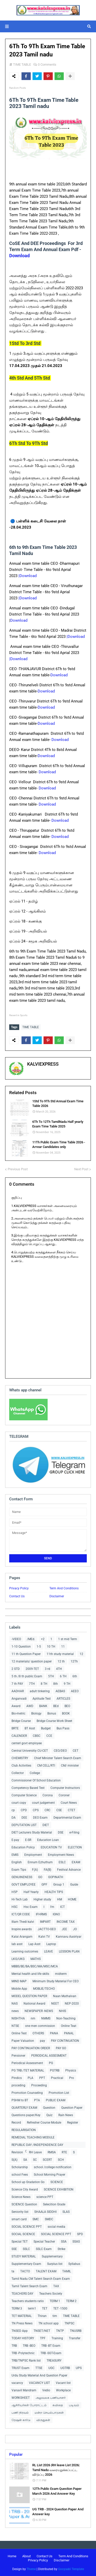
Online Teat (68, 2026)
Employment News (61, 1855)
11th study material (60, 1654)
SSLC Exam (44, 2249)
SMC (36, 2219)
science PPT (44, 2197)
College (35, 1773)
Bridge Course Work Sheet (54, 1721)
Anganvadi (19, 1698)
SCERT (47, 2160)
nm (33, 2018)
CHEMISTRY (20, 1758)
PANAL (69, 2033)
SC (35, 2160)
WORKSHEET (21, 2398)
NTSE (15, 2026)
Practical (57, 2078)
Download (19, 255)
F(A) (35, 1869)
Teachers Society (50, 2293)
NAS (15, 2003)
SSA (64, 2241)
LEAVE (48, 1951)
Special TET (20, 2241)
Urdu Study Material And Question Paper (39, 2375)
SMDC (49, 2219)
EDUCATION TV (51, 1847)
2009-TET (32, 1669)
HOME (72, 1899)
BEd (56, 1706)
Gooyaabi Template (71, 2569)
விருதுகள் (43, 2420)
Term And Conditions (64, 1588)
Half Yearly (31, 1892)
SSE (14, 2249)
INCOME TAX (66, 1922)
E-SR (28, 1840)
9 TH (67, 1684)
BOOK (66, 1713)
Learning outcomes (25, 1951)
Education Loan (48, 1840)
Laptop (51, 1944)
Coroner (64, 1795)
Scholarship (20, 2167)
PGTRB (54, 2070)
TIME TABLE (22, 64)
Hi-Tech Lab (20, 1899)
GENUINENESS (22, 1877)
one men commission (40, 2026)
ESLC (62, 1862)
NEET (55, 2003)
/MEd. (31, 1639)
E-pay (15, 1840)
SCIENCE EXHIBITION (58, 2189)
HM (59, 1899)
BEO (67, 1706)
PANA (54, 2033)
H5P (15, 1892)
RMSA (52, 2152)
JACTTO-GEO (47, 1929)
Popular (16, 2454)
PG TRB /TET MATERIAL (28, 2070)
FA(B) (47, 1869)
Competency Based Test (28, 1788)
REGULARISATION (24, 2130)
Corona (47, 1795)
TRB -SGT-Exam (50, 2353)
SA (25, 2160)
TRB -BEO (29, 2345)
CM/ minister (70, 1765)
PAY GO (61, 2048)
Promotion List (59, 2093)
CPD (24, 1810)
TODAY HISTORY (23, 2338)
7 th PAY (17, 1684)
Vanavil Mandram (24, 2390)
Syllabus (74, 2264)
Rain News (65, 2115)
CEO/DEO (60, 1750)
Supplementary (52, 2256)
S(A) (14, 2160)
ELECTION (75, 1847)
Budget (46, 1728)
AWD (29, 1706)
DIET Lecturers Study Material (32, 1832)
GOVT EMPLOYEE (24, 1884)
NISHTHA (18, 2018)
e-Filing (74, 1832)
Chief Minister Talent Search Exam (57, 1758)
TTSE (38, 2368)
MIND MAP (19, 1981)
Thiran (42, 2316)
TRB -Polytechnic (23, 2353)
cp (13, 1810)
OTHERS (38, 2033)
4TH (59, 1669)
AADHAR (18, 1691)
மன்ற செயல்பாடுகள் (49, 2412)
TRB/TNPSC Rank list (26, 2360)
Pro (71, 2078)
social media (56, 2226)
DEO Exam (40, 1817)
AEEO (75, 1691)
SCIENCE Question (24, 2204)
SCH (61, 2160)
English (17, 1862)
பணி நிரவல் (20, 2412)
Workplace (63, 2390)
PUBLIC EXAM (55, 2100)
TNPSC (69, 2323)
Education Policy (23, 1847)
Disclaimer (56, 1596)
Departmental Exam (67, 1817)
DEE (24, 1817)
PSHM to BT (20, 2100)
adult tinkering (40, 1691)
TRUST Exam (20, 2368)
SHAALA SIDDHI (45, 2212)
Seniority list (20, 2212)
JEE (64, 1929)
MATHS (35, 1959)
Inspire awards (22, 1929)
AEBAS (60, 1691)
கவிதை (57, 2405)
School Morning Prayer (49, 2174)
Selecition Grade (54, 2204)
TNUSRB (75, 2331)
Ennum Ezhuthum (40, 1862)
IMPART (45, 1922)
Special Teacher (44, 2241)
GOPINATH (55, 1877)
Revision (17, 2152)
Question (49, 2107)
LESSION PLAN (69, 1951)
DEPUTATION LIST (24, 1825)
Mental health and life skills (30, 1974)
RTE (64, 2152)
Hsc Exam (31, 1907)
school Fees (20, 2174)
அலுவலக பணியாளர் (51, 2398)
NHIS (62, 2011)
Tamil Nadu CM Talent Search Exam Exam (41, 2279)
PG (51, 2063)
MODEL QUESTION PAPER (29, 1996)
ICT (62, 1907)
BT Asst (30, 1728)
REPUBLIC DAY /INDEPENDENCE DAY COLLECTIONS (37, 2145)
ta (13, 2271)
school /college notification (52, 2167)
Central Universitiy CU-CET (30, 1750)
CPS (36, 1810)
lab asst (17, 1944)
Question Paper (71, 2107)
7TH (32, 1684)
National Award (34, 2003)
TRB (14, 2345)
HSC (15, 1907)
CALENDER (19, 1736)
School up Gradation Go (28, 2182)
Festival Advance (69, 1869)
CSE (59, 1810)
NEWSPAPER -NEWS (39, 2011)
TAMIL (66, 2271)
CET (75, 1750)
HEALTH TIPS (54, 1892)
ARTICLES (63, 1698)
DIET (45, 1825)
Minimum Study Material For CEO (56, 1981)
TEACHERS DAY (22, 2293)
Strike (61, 2249)
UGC (51, 2368)
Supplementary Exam (26, 2264)
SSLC (26, 2249)
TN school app (48, 2323)
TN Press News (22, 2323)
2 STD (16, 1669)
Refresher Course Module (44, 2122)
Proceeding (39, 2085)
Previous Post (18, 1169)
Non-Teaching (66, 2018)
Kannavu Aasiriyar (68, 1936)
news (15, 2011)
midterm (61, 1974)
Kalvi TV (44, 1936)
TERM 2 (71, 2301)
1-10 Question (21, 1646)
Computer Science (24, 1795)
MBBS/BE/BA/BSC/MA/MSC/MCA (35, 1966)
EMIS (15, 1855)
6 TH (63, 1676)
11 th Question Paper (26, 1654)
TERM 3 (17, 2308)
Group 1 (58, 1884)
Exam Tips (19, 1869)
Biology (36, 1713)
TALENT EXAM (46, 2271)
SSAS (76, 2241)
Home (12, 2556)
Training (57, 2338)
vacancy (17, 2383)
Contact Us (17, 1596)
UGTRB (65, 2368)
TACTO (25, 2271)
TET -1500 (60, 2308)
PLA (30, 2078)
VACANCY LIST (39, 2383)
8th (55, 1684)
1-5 (39, 1646)
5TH (51, 1676)
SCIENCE (56, 2182)
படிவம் (74, 2405)
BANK (43, 1706)
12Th (74, 1661)
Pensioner (18, 2055)
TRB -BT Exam (50, 2345)
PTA (37, 2100)
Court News (69, 1803)
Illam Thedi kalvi (23, 1922)
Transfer (74, 2338)
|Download (27, 575)
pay (42, 2041)
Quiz (49, 2115)
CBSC (36, 1736)
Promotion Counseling (27, 2093)
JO (75, 1929)
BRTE (15, 1728)
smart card (19, 2219)
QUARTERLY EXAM (24, 2107)
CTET (71, 1810)
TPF (43, 2338)
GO (40, 1877)
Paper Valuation (23, 2041)
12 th (61, 1661)
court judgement (43, 1803)
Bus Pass (63, 1728)
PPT (42, 2078)
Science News (21, 2197)
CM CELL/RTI (46, 1765)
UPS (79, 2368)
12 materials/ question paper (32, 1661)
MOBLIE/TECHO (44, 1988)
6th (74, 1676)
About (26, 2556)
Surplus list (54, 2264)
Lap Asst (34, 1944)
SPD (80, 2234)
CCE (49, 1736)
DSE (60, 1832)
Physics (70, 2070)
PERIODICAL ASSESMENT (49, 2055)
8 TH (44, 1684)
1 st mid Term (67, 1639)
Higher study (42, 1899)
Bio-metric (18, 1713)
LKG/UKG (18, 1959)
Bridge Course (21, 1721)
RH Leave (35, 2152)
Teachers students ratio (28, 2301)
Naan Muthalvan (64, 1996)
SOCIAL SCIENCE (23, 2234)
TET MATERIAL (22, 2316)
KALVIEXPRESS (43, 1064)
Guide (74, 1884)
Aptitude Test (42, 1698)
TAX (56, 2286)
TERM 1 (55, 2301)
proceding (18, 2085)
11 (63, 1646)
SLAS (66, 2212)
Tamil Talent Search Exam (29, 2286)
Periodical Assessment (27, 2063)
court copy (19, 1803)
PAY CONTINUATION (65, 2041)
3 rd (47, 1669)
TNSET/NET (42, 2331)
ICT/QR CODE (21, 1914)
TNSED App (20, 2331)
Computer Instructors (65, 1788)
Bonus (51, 1713)
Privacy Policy (19, 1588)
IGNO (56, 1914)
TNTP (60, 2331)
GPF (44, 1884)
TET (44, 2308)
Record (16, 2122)
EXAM (76, 1862)
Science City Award (25, 2189)
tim (54, 2316)
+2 (43, 1639)
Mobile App (19, 1988)
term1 (32, 2308)
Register (72, 2122)
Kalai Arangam (22, 1936)
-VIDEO (16, 1639)
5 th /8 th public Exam (27, 1676)
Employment (33, 1855)
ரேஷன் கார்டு (21, 2420)
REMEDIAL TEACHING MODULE (33, 2137)
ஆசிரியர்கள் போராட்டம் (29, 2405)
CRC (47, 1810)
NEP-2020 (72, 2003)
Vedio (46, 2390)
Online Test (19, 2033)
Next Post (81, 1169)
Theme (31, 2569)
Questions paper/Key (26, 2115)
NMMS (45, 2018)
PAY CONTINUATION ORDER (31, 2048)
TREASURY (54, 2360)
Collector (18, 1773)
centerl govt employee (27, 1743)
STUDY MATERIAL (24, 2256)
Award (16, 1706)
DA (14, 1817)
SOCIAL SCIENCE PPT (27, 2226)
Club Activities (21, 1765)
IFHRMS (41, 1914)
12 (81, 1654)
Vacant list (63, 2383)
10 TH (51, 1646)
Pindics (17, 2078)
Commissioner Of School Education (36, 1780)
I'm (52, 1907)
